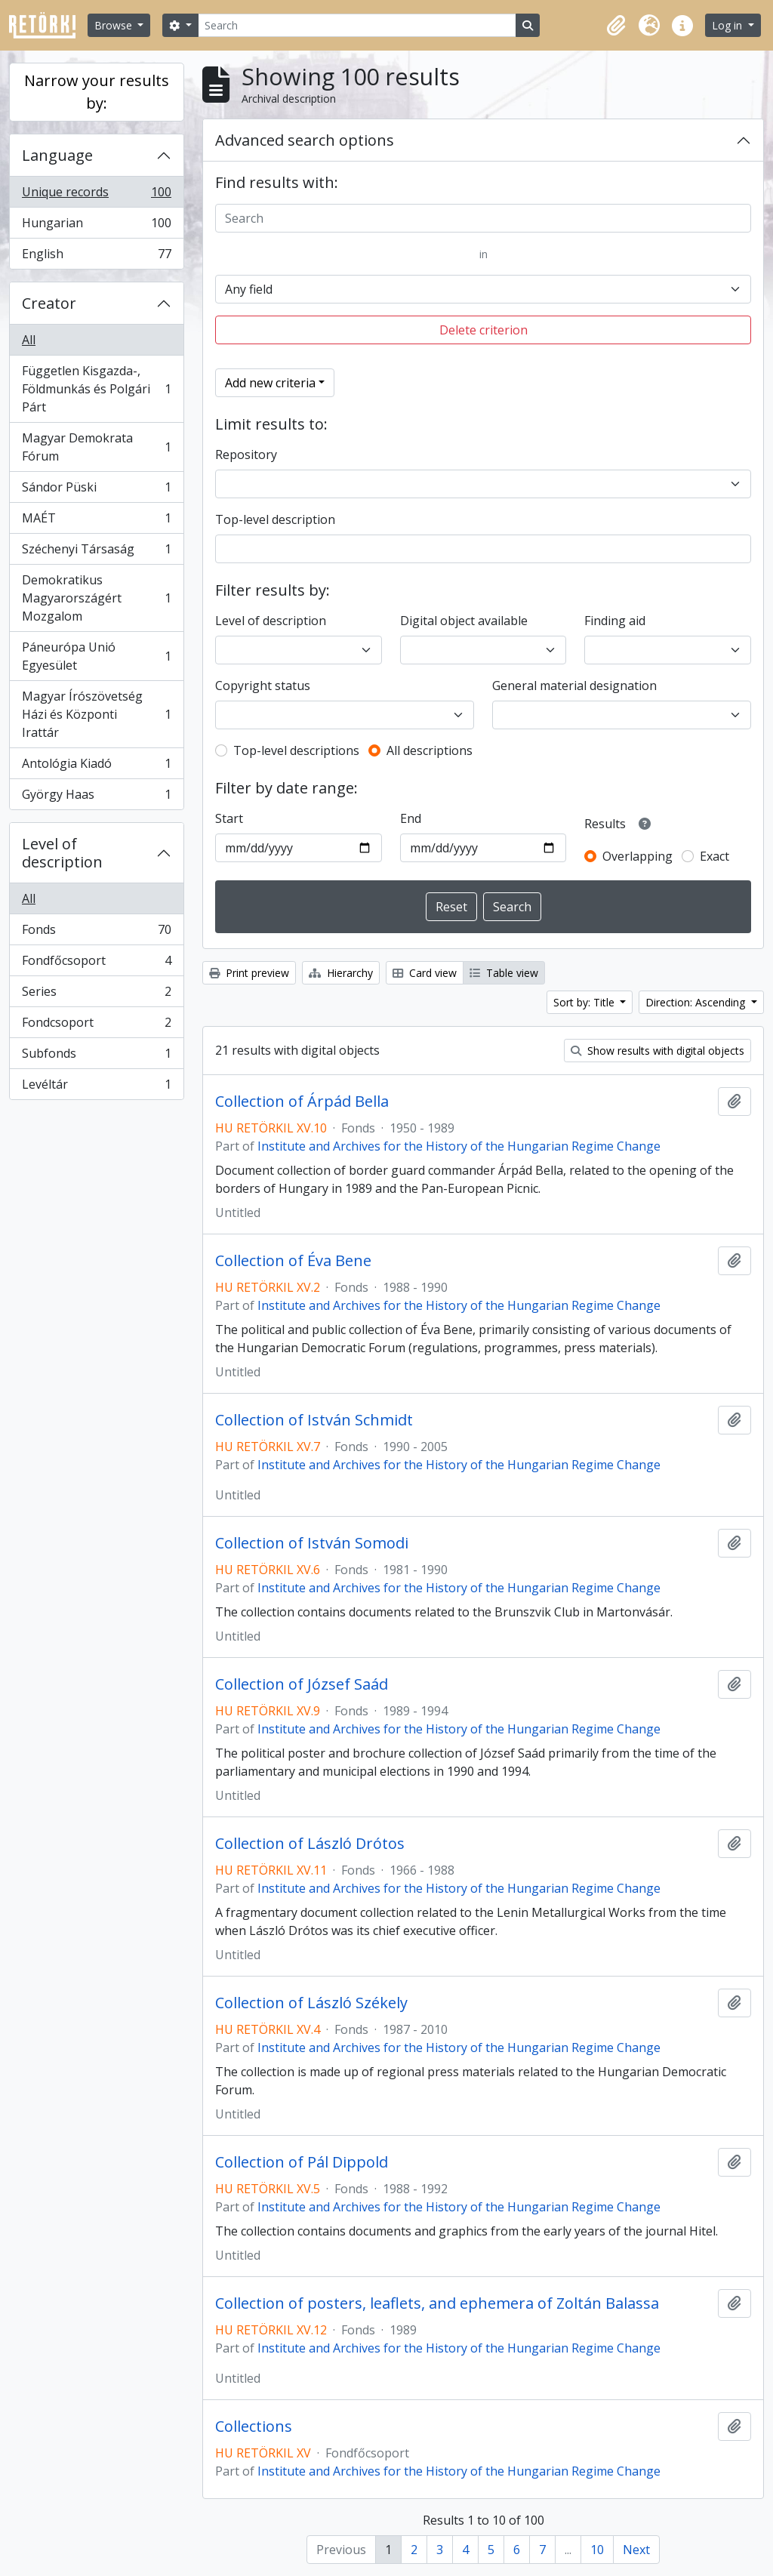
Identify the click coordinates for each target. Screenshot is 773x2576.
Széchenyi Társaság (96, 552)
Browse (114, 25)
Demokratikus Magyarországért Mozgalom (96, 598)
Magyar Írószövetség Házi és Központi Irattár (96, 714)
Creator (49, 303)
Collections (253, 2426)
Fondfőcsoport (96, 963)
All (28, 339)
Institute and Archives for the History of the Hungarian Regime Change (459, 1146)
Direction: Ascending (696, 1002)
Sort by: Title (585, 1002)
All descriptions (429, 750)
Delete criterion (483, 330)
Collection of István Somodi (311, 1543)
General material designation (574, 685)
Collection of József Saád (301, 1684)
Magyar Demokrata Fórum (96, 447)
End (410, 818)
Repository (246, 454)
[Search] (357, 25)
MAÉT (96, 521)
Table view (504, 973)
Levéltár (96, 1087)
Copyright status (262, 685)
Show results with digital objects (657, 1050)
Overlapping (637, 856)
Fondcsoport (96, 1025)
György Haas (96, 797)
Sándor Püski (96, 490)
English (96, 257)
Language (57, 155)
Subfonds (96, 1056)
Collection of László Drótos (310, 1844)
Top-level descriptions (296, 750)
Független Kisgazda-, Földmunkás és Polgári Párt (96, 388)
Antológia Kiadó (96, 766)
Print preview (249, 973)
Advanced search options (304, 140)
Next (636, 2549)
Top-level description (275, 519)
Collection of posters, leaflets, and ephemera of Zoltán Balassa (437, 2303)
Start (229, 818)
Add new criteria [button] (270, 382)
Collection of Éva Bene (293, 1261)
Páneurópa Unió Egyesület (96, 656)
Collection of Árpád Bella (302, 1101)
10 (597, 2549)
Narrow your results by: (96, 91)
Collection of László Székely (311, 2003)
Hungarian (96, 226)
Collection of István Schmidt (314, 1420)
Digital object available (464, 620)
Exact (714, 856)
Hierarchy (341, 973)
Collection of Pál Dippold (301, 2162)
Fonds (96, 932)
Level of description (62, 853)
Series (96, 994)
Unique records (96, 195)
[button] (616, 25)
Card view (425, 973)
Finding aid (614, 620)
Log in (728, 25)
